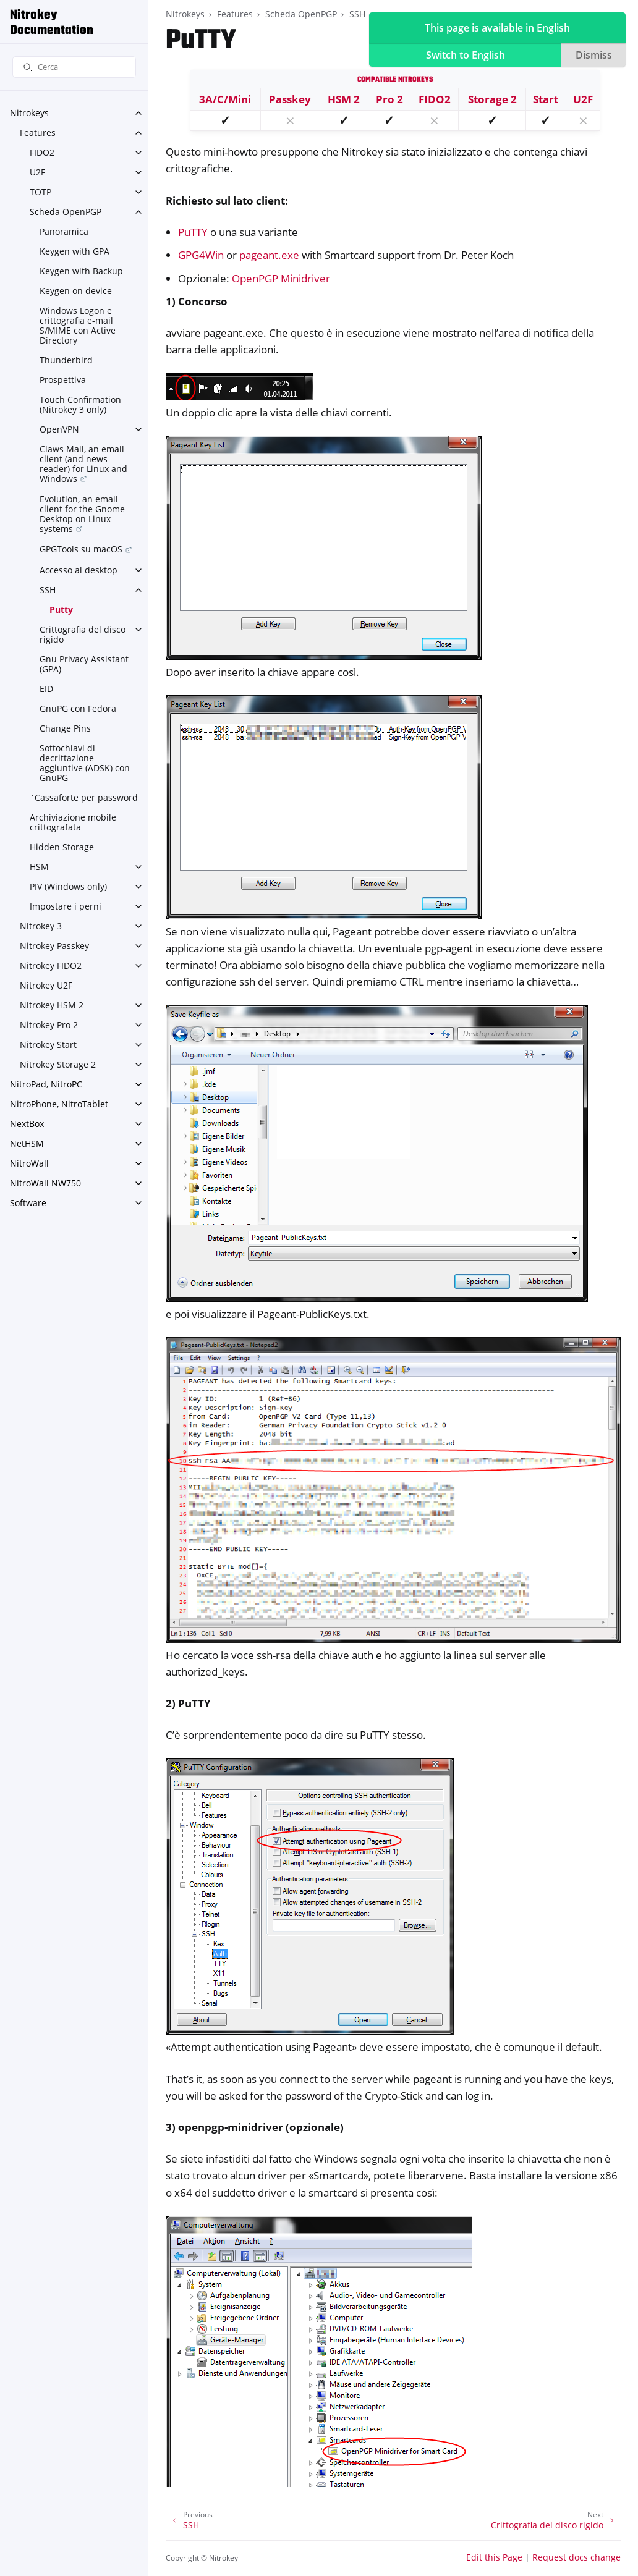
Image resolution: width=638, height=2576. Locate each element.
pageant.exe (269, 255)
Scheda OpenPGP (65, 211)
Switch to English (465, 55)
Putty (61, 609)
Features (38, 132)
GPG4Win (201, 255)
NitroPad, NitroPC (46, 1084)
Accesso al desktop (78, 570)
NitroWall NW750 (45, 1183)
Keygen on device (76, 291)
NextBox (27, 1124)
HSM (39, 866)
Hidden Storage (62, 847)
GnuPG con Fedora (78, 708)
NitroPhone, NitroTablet (59, 1104)
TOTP (40, 192)
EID (46, 689)
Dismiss (594, 55)
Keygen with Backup (81, 271)
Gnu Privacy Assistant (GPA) (84, 664)
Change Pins (65, 728)
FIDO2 (42, 152)
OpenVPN (59, 429)
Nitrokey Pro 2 (49, 1025)
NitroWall (29, 1163)
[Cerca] (74, 67)
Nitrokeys (29, 113)
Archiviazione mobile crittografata (73, 822)
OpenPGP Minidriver (281, 278)
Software (28, 1203)
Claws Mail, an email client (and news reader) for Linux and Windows (83, 463)
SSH (48, 590)
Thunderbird (66, 360)
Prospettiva (63, 380)
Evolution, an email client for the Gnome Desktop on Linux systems (82, 513)
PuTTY (193, 232)
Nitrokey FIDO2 (51, 965)
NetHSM (27, 1143)
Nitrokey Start (48, 1044)
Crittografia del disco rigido (82, 634)
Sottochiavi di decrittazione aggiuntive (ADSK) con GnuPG (85, 762)
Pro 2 (389, 99)
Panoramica (64, 231)
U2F (37, 172)
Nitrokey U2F (46, 985)
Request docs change (576, 2557)
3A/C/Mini (225, 99)
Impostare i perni (65, 906)
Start (545, 99)
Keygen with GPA (74, 251)
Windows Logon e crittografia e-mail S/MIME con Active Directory (78, 325)
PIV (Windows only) (68, 886)
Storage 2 (492, 99)
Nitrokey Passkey (54, 946)
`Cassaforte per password (84, 797)
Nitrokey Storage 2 (58, 1064)
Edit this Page (494, 2557)
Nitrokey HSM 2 (51, 1005)
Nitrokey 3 (41, 926)
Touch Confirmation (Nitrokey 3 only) (80, 404)
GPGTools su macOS (81, 549)
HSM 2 (344, 99)
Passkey (290, 99)
